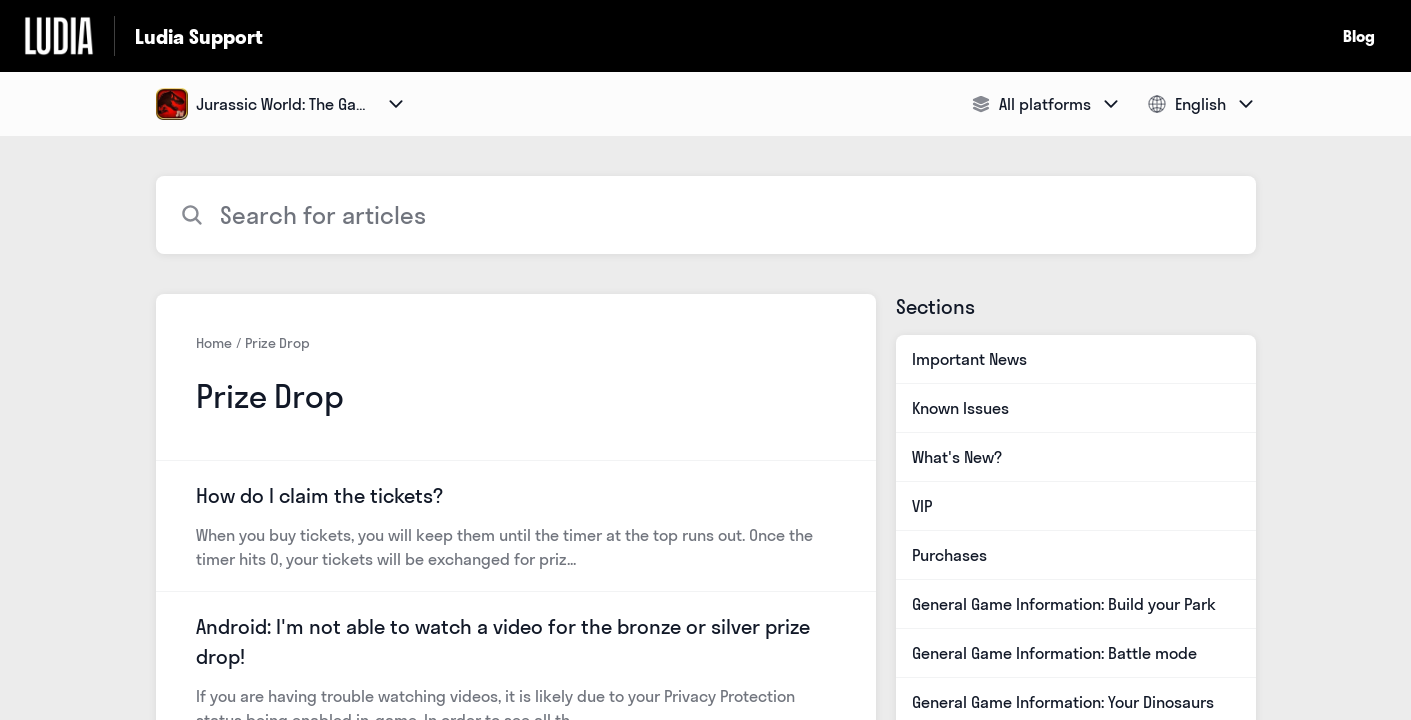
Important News (969, 359)
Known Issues (960, 408)
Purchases (949, 555)
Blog (1359, 36)
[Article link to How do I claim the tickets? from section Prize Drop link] (516, 526)
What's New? (957, 457)
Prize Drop (277, 343)
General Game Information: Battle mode (1054, 653)
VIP (922, 506)
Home (214, 343)
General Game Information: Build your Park (1064, 604)
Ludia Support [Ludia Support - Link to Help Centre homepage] (199, 36)
